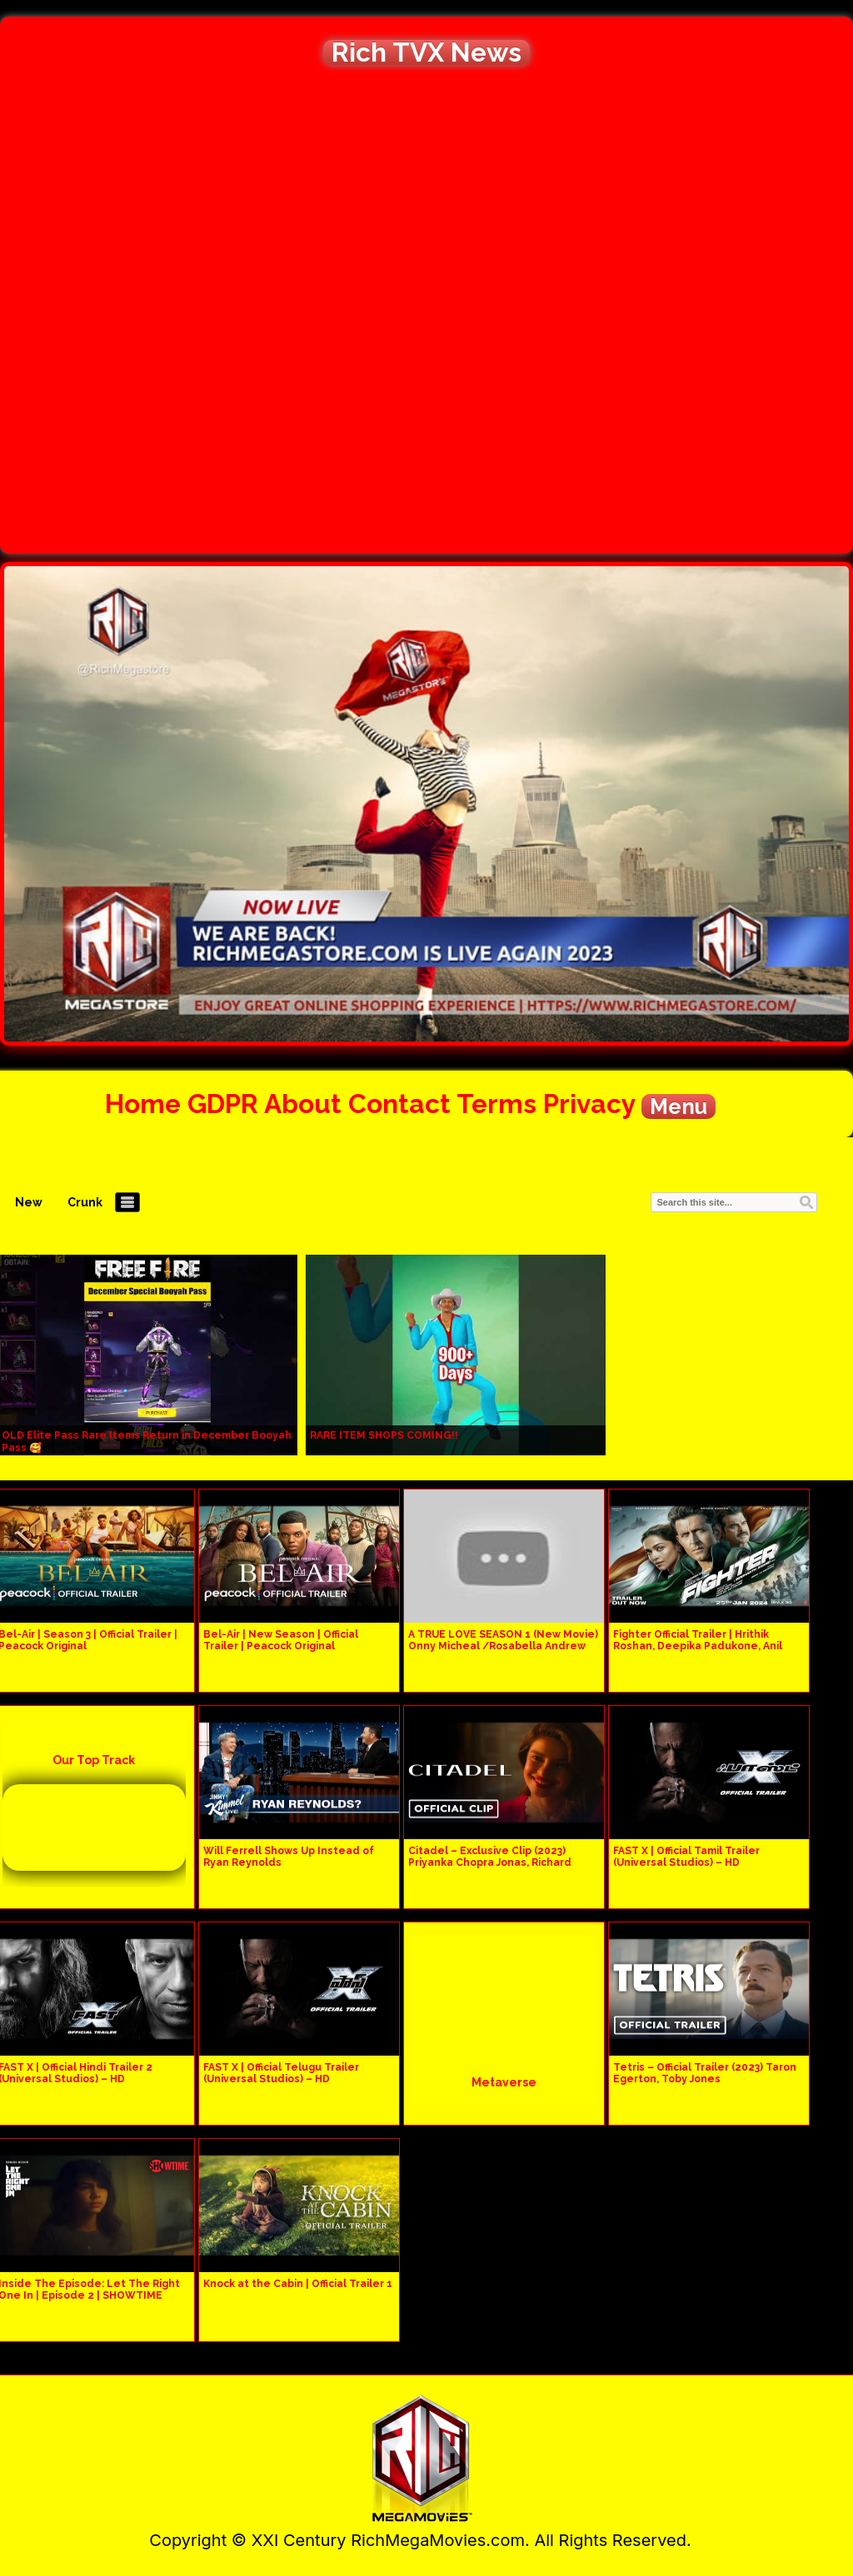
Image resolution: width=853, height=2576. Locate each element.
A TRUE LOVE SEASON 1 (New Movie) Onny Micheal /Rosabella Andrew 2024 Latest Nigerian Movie (503, 1646)
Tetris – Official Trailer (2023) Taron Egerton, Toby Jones (704, 2073)
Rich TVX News (426, 52)
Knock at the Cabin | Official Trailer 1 (297, 2284)
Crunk (84, 1202)
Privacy (589, 1103)
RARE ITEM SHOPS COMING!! (384, 1435)
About (303, 1103)
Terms (496, 1103)
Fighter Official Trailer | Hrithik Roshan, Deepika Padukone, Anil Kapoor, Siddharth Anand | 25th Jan (705, 1646)
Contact (399, 1103)
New (28, 1202)
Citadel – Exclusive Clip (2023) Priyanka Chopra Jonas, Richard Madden (489, 1862)
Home (143, 1103)
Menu (678, 1106)
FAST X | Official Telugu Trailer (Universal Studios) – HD (281, 2073)
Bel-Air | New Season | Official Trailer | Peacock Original (280, 1640)
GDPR (222, 1103)
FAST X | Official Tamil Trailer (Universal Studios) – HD (686, 1856)
